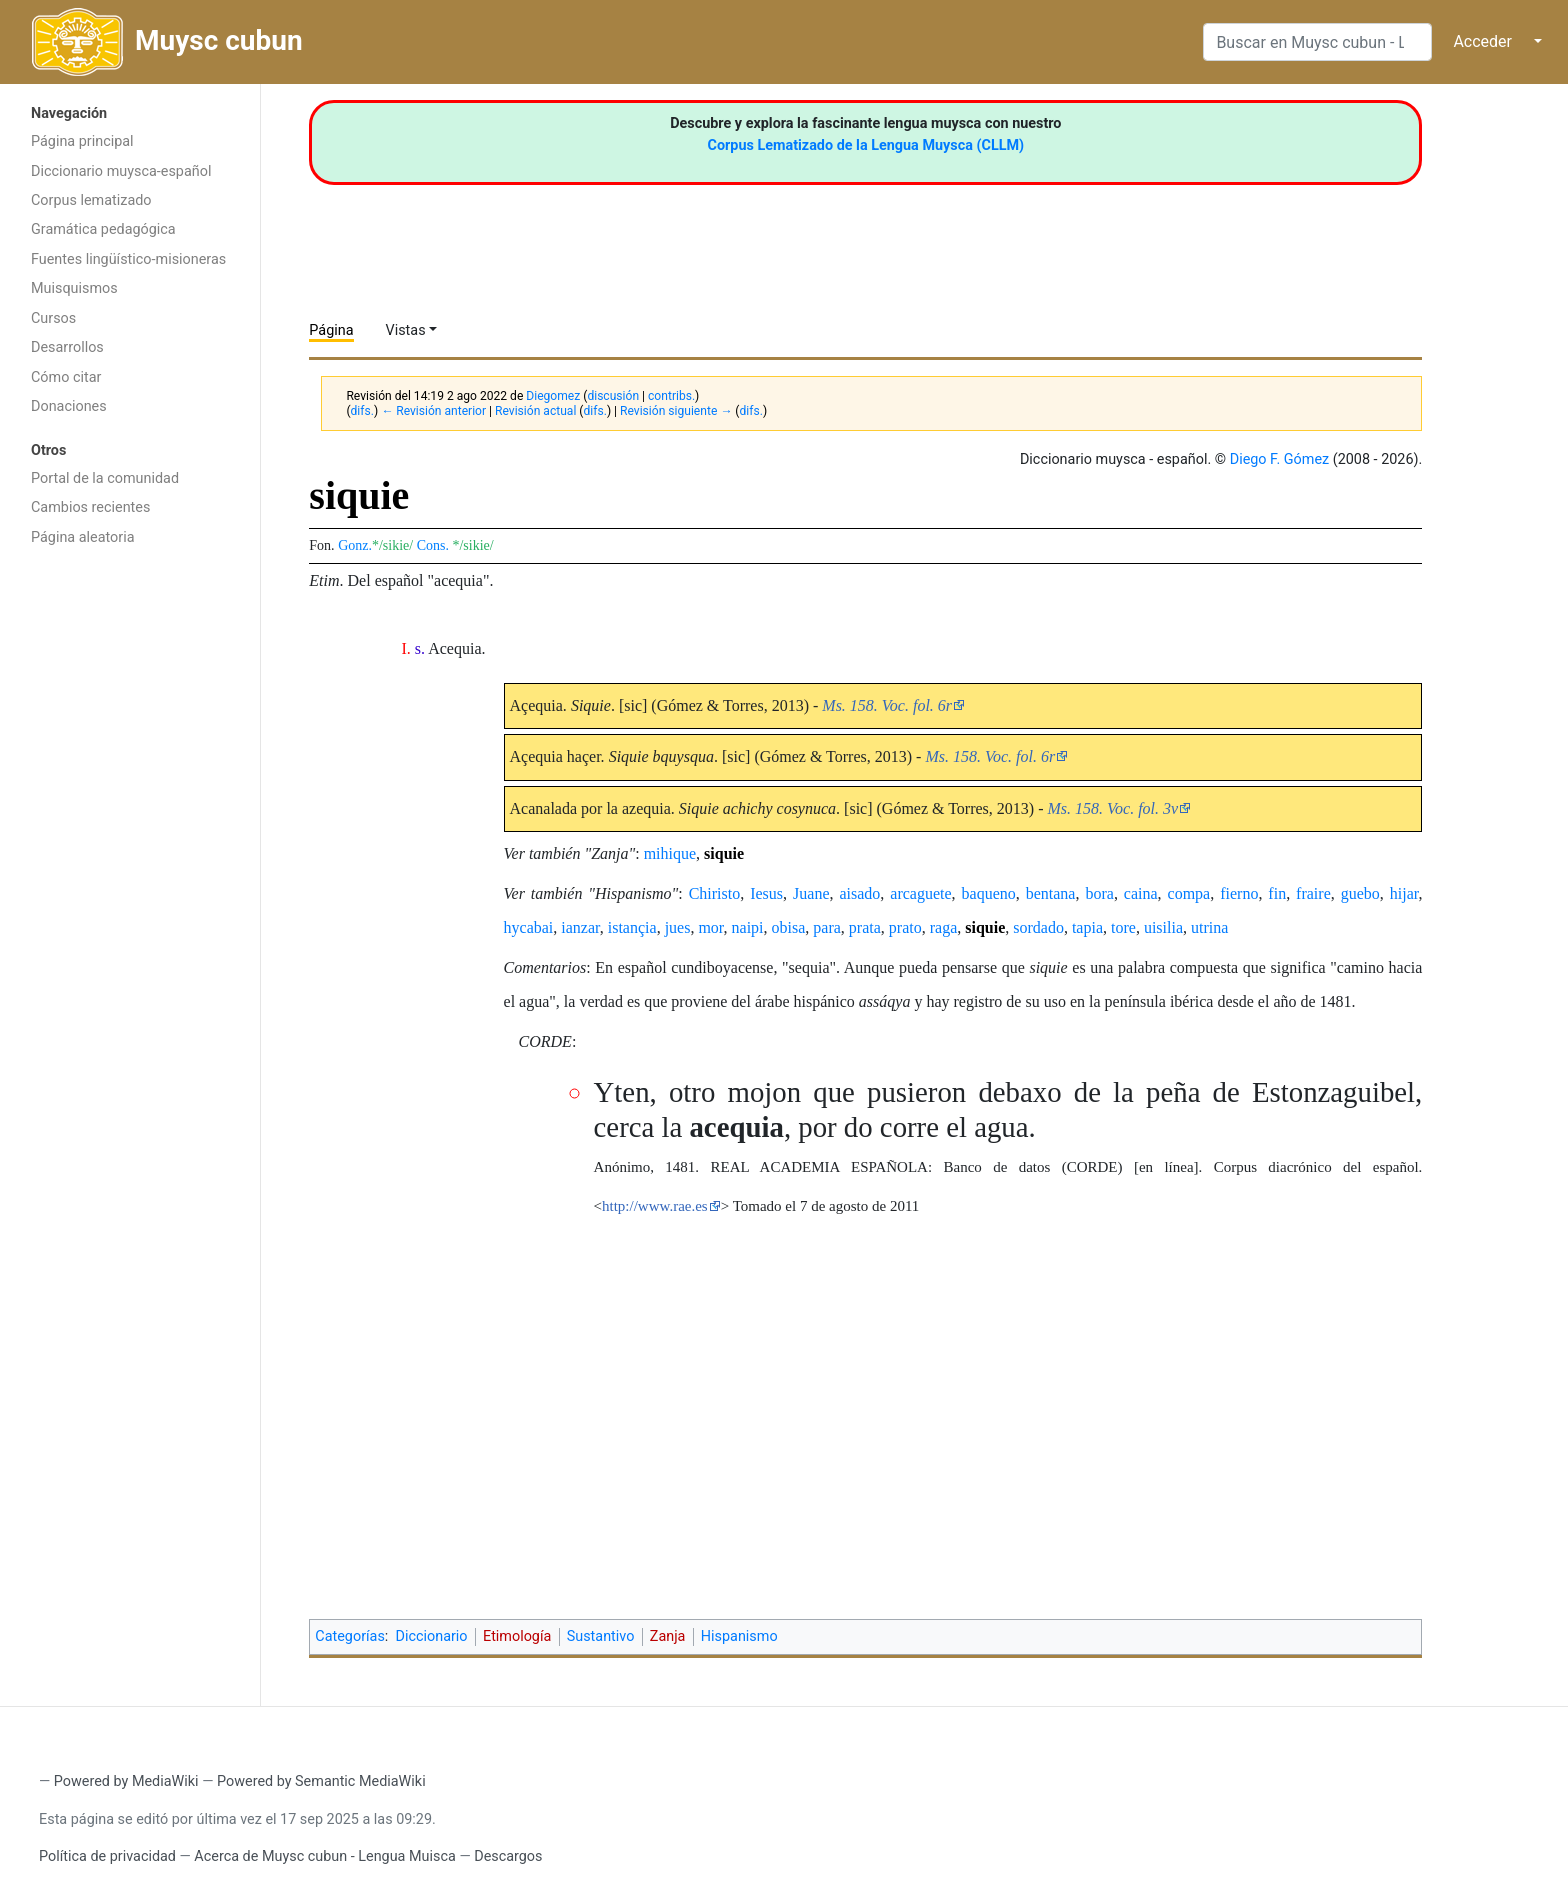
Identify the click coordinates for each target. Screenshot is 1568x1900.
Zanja (668, 1636)
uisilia (1163, 927)
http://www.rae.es (655, 1206)
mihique (670, 853)
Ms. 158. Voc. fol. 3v (1113, 808)
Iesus (766, 893)
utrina (1209, 927)
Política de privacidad (107, 1856)
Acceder (1482, 41)
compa (1189, 893)
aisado (859, 893)
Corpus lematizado (91, 200)
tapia (1087, 927)
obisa (789, 927)
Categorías (350, 1636)
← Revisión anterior (433, 411)
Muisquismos (74, 288)
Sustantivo (601, 1636)
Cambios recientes (90, 507)
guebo (1360, 893)
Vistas (406, 330)
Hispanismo (739, 1636)
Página (331, 330)
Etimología (517, 1636)
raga (944, 927)
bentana (1051, 893)
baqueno (989, 893)
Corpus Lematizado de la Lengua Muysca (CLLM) (866, 145)
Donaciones (69, 406)
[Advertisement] (130, 875)
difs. (362, 411)
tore (1123, 927)
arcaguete (920, 893)
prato (905, 927)
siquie (724, 853)
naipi (748, 927)
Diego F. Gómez (1280, 459)
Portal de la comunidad (105, 478)
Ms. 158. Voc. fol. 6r (887, 705)
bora (1099, 893)
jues (678, 927)
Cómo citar (66, 377)
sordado (1038, 927)
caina (1141, 893)
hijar (1404, 893)
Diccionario (432, 1636)
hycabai (529, 927)
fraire (1313, 893)
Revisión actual (535, 411)
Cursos (53, 318)
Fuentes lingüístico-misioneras (128, 259)
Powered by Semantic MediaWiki (321, 1781)
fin (1277, 893)
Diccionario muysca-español (121, 171)
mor (710, 927)
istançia (632, 927)
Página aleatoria (83, 537)
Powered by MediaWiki (126, 1781)
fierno (1239, 893)
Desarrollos (67, 347)
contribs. (671, 396)
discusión (613, 396)
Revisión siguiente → (676, 411)
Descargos (508, 1856)
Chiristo (715, 893)
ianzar (580, 927)
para (827, 927)
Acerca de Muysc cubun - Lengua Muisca (324, 1856)
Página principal (82, 141)
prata (865, 927)
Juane (811, 893)
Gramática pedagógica (103, 229)
